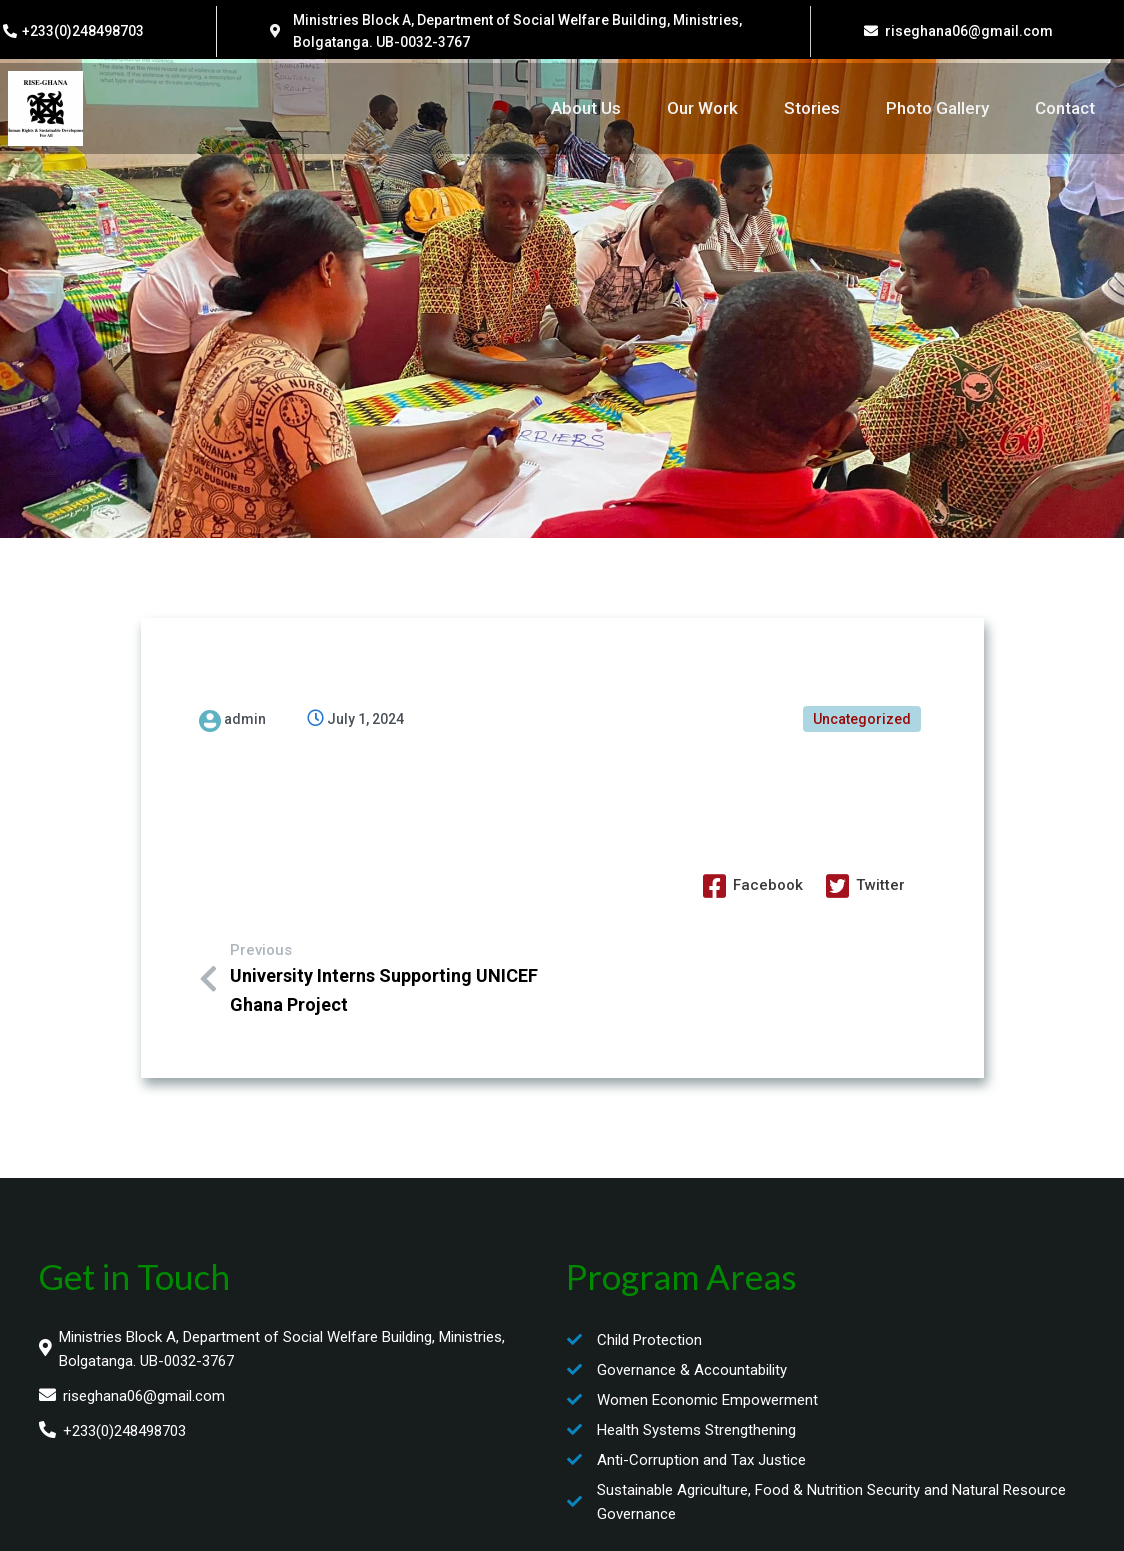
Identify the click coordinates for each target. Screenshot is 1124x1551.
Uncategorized (862, 717)
